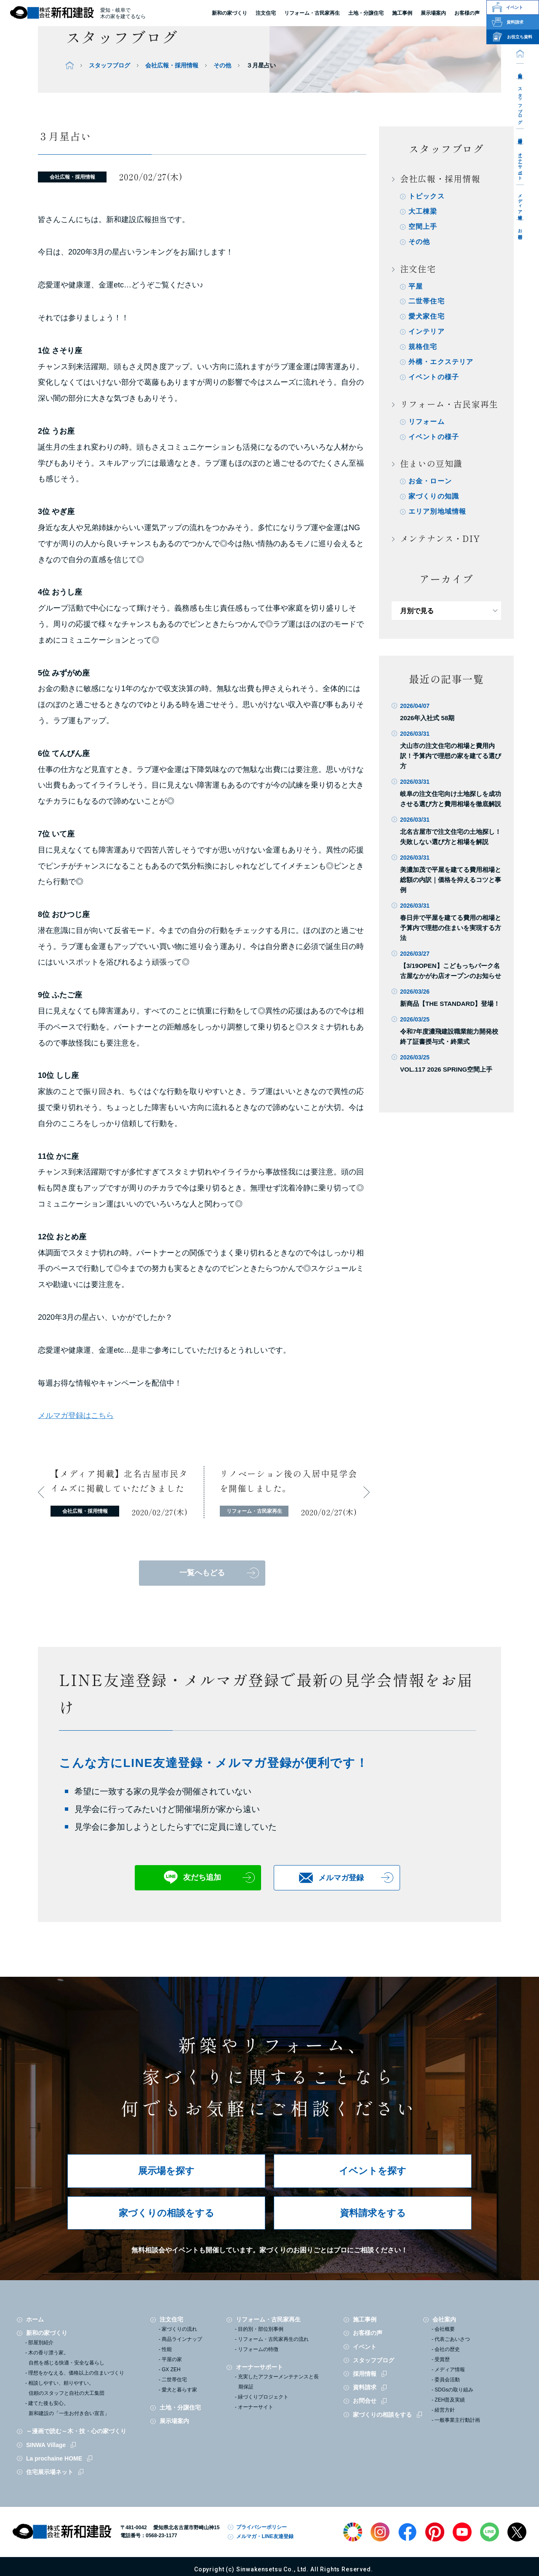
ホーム (35, 2319)
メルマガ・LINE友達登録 (264, 2536)
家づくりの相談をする (166, 2213)
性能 (167, 2349)
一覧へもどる (202, 1572)
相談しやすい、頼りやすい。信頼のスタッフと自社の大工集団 (66, 2388)
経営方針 (445, 2410)
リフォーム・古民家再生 (312, 13)
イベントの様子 (433, 377)
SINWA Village (46, 2445)
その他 (222, 65)
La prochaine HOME (54, 2458)
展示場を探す (166, 2171)
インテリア (426, 331)
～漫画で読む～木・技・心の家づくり (76, 2431)
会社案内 (520, 71)
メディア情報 (520, 202)
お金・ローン (430, 481)
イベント (364, 2346)
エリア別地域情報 (437, 512)
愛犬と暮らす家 (179, 2390)
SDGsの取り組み (454, 2390)
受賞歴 (442, 2359)
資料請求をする (373, 2213)
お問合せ (520, 232)
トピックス (426, 196)
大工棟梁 (423, 211)
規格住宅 (423, 347)
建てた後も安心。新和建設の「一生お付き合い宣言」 (68, 2408)
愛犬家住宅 (426, 316)
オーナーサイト (255, 2407)
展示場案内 (174, 2421)
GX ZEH (171, 2369)
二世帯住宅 (426, 301)
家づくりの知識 (433, 497)
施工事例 (364, 2319)
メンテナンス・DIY (440, 539)
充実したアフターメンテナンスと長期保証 (278, 2382)
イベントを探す (372, 2171)
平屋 (415, 286)
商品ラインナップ (182, 2339)
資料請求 (364, 2387)
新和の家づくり (229, 13)
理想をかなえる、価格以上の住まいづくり (76, 2373)
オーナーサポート (520, 164)
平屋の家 (172, 2359)
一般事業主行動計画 (457, 2420)
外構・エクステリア (441, 362)
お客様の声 (367, 2332)
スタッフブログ (520, 103)
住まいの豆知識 (431, 464)
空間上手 (423, 226)
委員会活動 (447, 2380)
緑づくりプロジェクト (263, 2397)
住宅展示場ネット (49, 2472)
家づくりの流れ (179, 2329)
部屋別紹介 (40, 2342)
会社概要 (445, 2329)
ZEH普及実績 (450, 2400)
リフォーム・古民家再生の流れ (273, 2339)
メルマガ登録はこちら (76, 1415)
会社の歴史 (447, 2349)
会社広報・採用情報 (171, 65)
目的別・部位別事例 (260, 2329)
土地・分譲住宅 (366, 13)
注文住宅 (266, 13)
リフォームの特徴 (258, 2349)
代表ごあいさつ (452, 2339)
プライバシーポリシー (261, 2527)
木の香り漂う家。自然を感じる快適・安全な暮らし (66, 2358)
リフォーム (426, 422)
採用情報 (520, 136)
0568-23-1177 (161, 2535)
